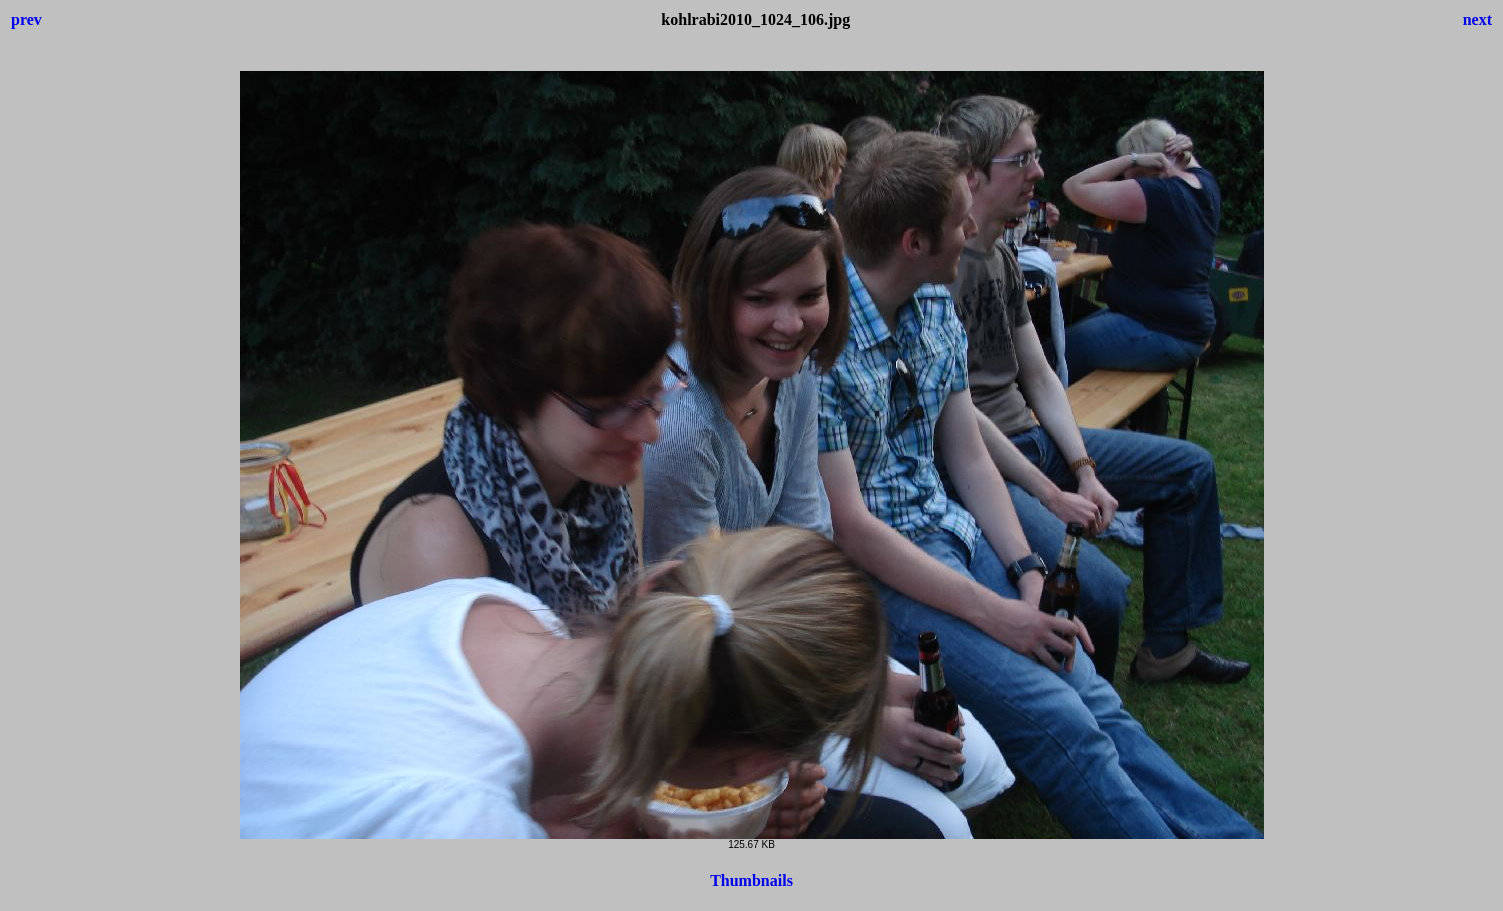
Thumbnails (751, 880)
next (1477, 19)
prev (26, 19)
